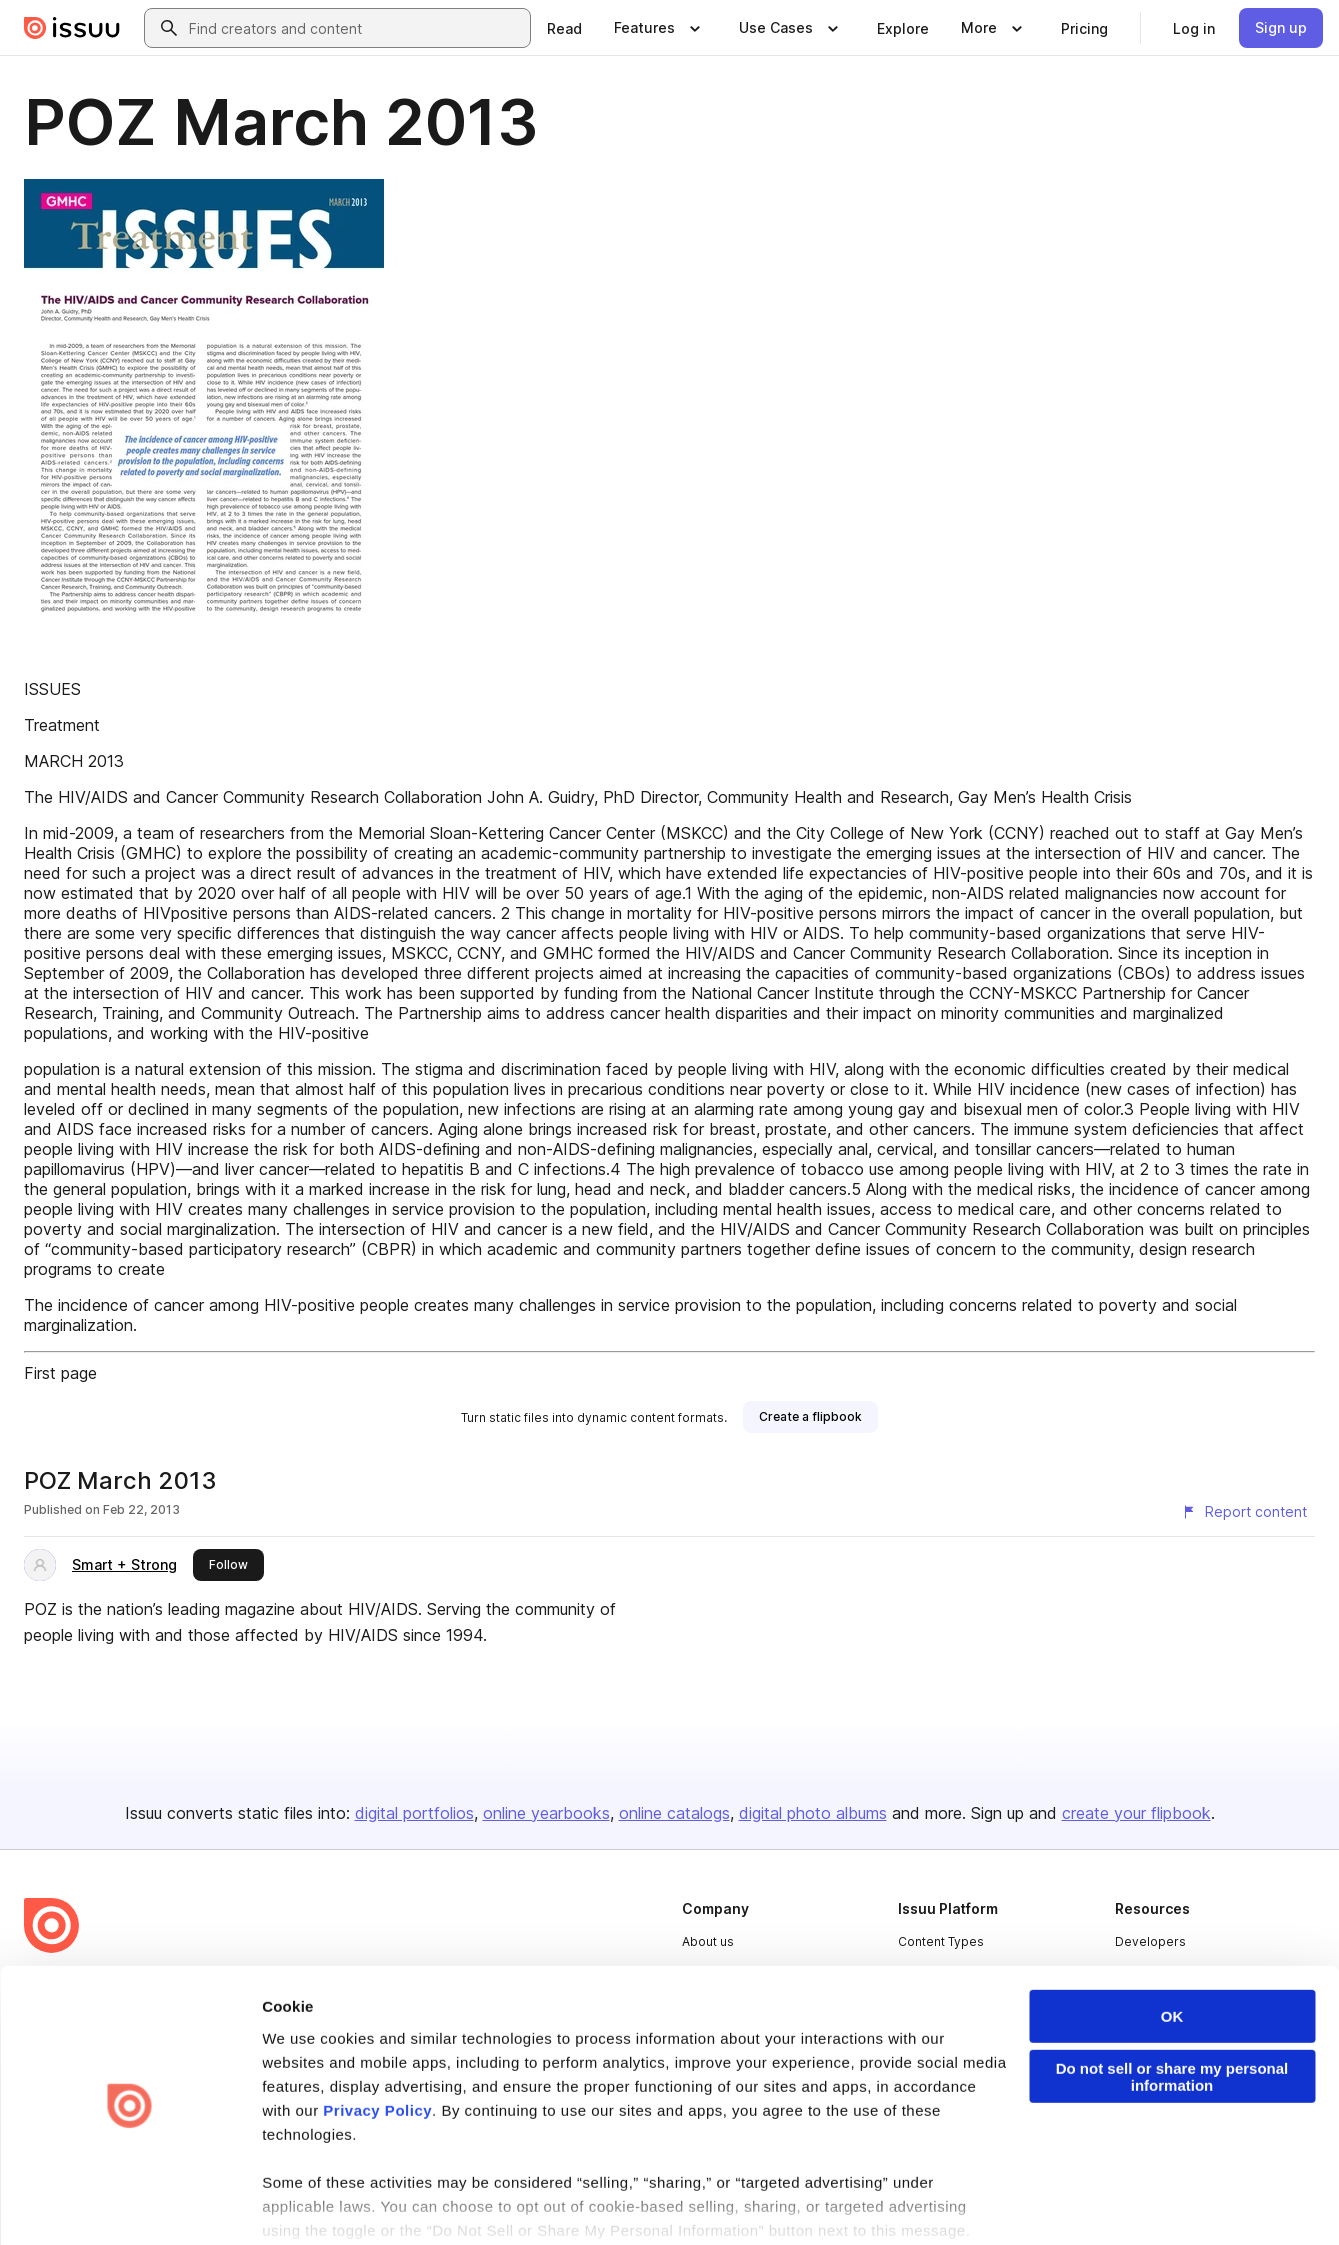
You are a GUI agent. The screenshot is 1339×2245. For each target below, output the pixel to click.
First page (60, 1373)
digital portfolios (414, 1813)
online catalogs (674, 1813)
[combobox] (355, 28)
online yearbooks (546, 1813)
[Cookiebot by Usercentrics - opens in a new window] (129, 2206)
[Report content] (1244, 1512)
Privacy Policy (377, 2049)
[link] (564, 28)
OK (1172, 1955)
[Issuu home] (72, 28)
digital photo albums (813, 1813)
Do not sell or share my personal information (1172, 2016)
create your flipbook (1136, 1813)
